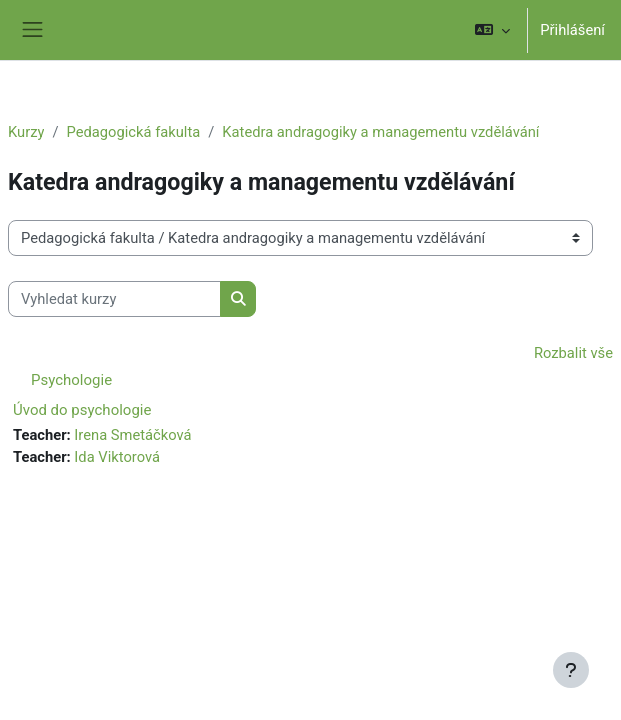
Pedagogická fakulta (134, 132)
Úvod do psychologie (82, 410)
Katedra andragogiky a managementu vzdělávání (380, 132)
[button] (492, 30)
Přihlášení (572, 30)
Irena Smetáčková (132, 435)
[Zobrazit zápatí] (571, 670)
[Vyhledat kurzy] (114, 299)
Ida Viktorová (117, 457)
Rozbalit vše (573, 353)
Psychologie (71, 380)
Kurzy (26, 132)
